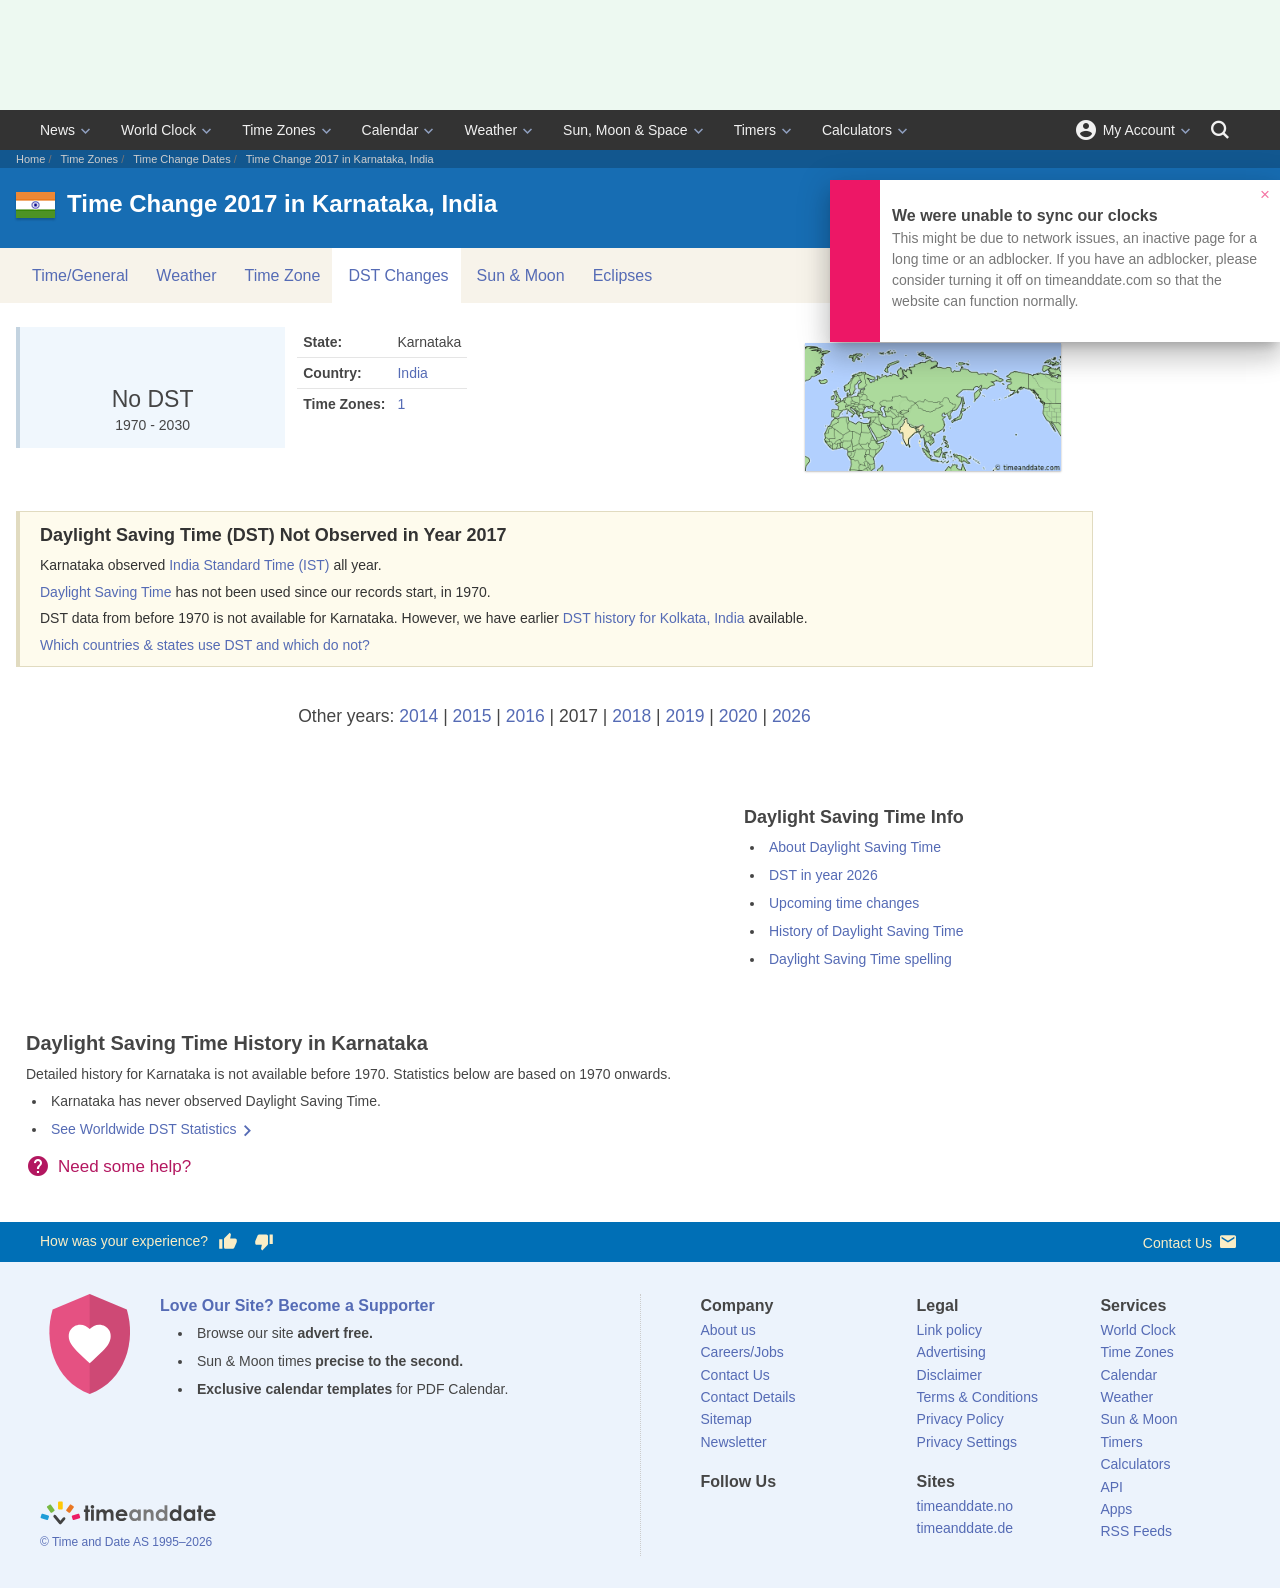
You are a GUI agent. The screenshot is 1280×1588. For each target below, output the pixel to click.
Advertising (951, 1352)
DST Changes (398, 275)
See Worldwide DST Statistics (143, 1129)
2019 (684, 716)
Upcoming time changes (844, 903)
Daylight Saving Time (106, 592)
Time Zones (278, 130)
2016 (525, 716)
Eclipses (623, 275)
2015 (472, 716)
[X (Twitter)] (749, 1518)
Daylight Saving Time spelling (860, 959)
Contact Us (1191, 1241)
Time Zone (283, 275)
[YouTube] (851, 1518)
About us (728, 1330)
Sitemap (726, 1419)
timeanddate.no (965, 1506)
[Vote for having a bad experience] (264, 1242)
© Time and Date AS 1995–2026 (126, 1542)
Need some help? (124, 1166)
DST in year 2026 (823, 875)
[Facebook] (716, 1518)
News (57, 130)
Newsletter (734, 1442)
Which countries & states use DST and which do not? (205, 645)
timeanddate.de (965, 1528)
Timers (755, 130)
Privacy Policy (960, 1419)
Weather (490, 130)
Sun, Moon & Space (625, 130)
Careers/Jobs (742, 1352)
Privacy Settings (967, 1442)
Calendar (390, 130)
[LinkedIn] (783, 1518)
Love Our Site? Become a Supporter (297, 1305)
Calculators (857, 130)
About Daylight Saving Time (855, 847)
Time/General (80, 275)
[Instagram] (817, 1518)
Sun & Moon (521, 275)
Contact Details (748, 1397)
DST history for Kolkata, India (654, 618)
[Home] (128, 1516)
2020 (738, 716)
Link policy (949, 1330)
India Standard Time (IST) (249, 565)
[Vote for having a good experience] (228, 1242)
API (1111, 1487)
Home (30, 159)
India (412, 373)
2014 (418, 716)
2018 (631, 716)
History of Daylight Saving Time (866, 931)
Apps (1116, 1509)
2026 (791, 716)
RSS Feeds (1136, 1531)
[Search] (1220, 130)
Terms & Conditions (977, 1397)
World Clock (158, 130)
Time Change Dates (181, 159)
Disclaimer (949, 1375)
